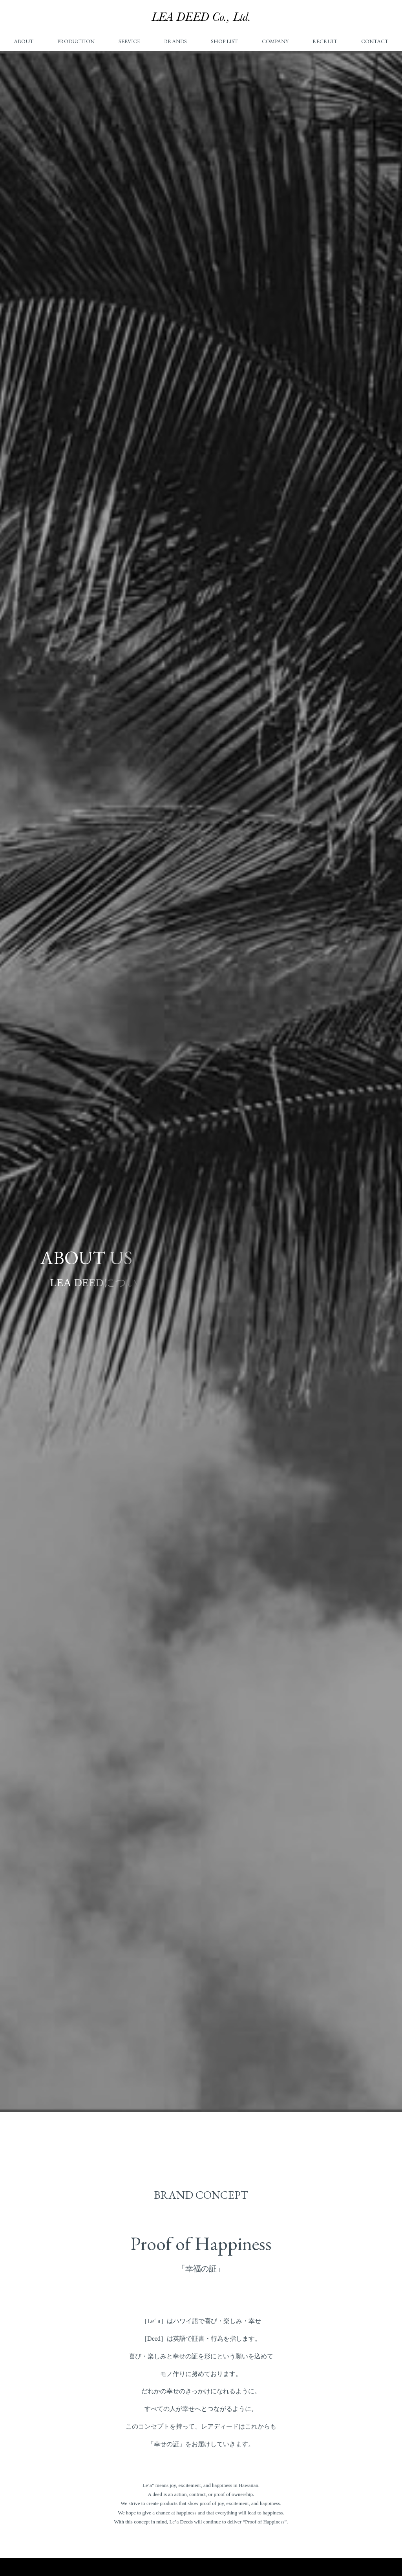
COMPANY (275, 41)
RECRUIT (324, 41)
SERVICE (129, 41)
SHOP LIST (224, 41)
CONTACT (374, 41)
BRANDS (175, 41)
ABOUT (23, 41)
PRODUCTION (76, 41)
